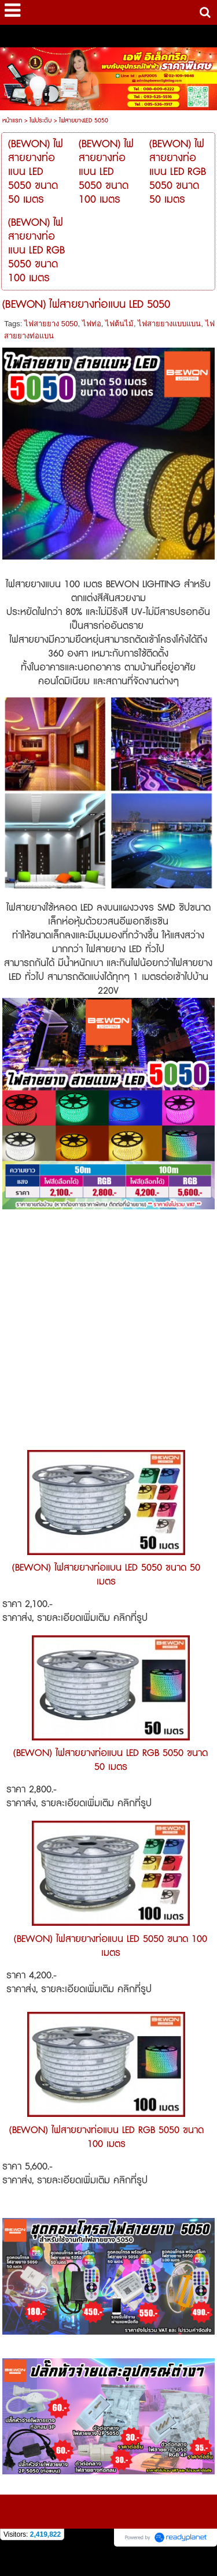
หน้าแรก (12, 120)
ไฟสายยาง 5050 (51, 323)
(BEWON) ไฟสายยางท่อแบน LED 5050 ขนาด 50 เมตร (106, 1575)
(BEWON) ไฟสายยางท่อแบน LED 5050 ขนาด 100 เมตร (110, 1946)
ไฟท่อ (91, 323)
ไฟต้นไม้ (119, 323)
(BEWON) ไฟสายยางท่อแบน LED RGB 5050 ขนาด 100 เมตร (106, 2137)
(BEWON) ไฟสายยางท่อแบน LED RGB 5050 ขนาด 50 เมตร (110, 1760)
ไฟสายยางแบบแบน (169, 323)
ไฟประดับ (41, 120)
